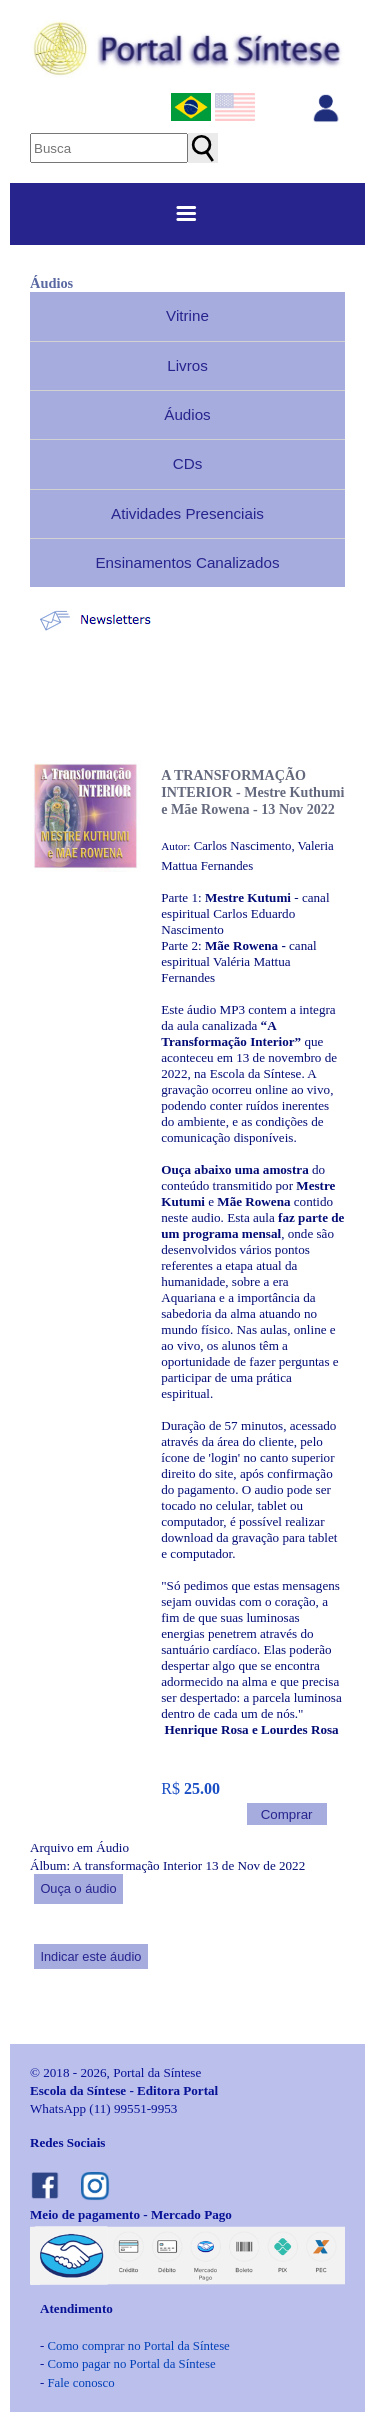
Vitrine (187, 315)
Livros (187, 365)
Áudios (187, 414)
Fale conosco (80, 2383)
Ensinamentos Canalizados (187, 562)
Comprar (287, 1814)
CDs (188, 463)
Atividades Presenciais (187, 513)
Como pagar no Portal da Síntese (131, 2364)
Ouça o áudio (78, 1888)
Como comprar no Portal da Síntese (138, 2346)
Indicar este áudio (90, 1956)
